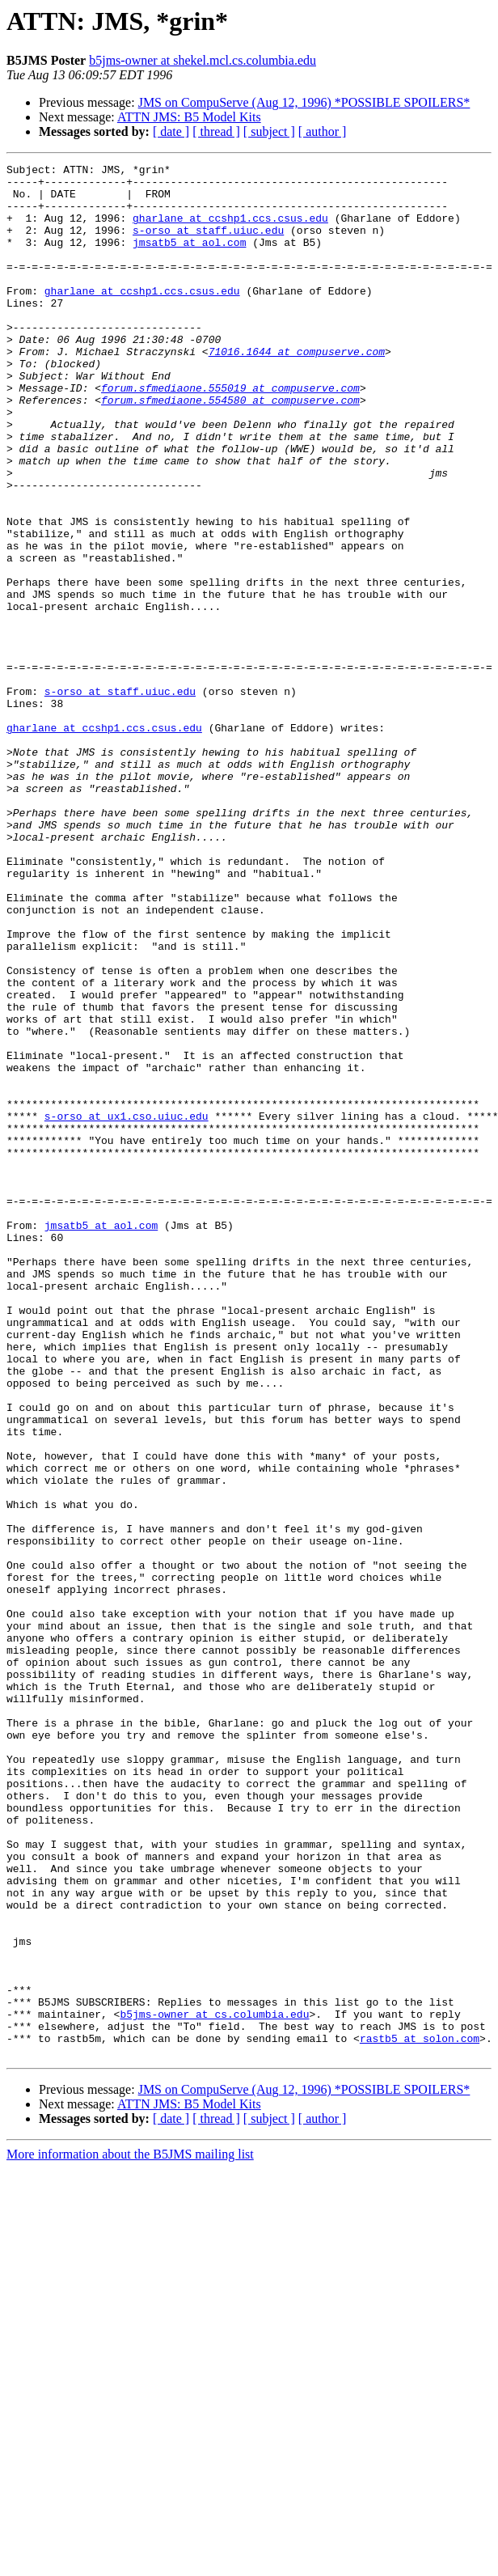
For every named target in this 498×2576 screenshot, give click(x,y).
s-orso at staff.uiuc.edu (208, 244)
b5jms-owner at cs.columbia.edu (214, 2385)
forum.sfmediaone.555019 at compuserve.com (230, 433)
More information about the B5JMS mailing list (130, 2533)
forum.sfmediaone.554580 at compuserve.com (230, 448)
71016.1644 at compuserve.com (297, 390)
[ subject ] (269, 131)
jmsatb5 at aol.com (189, 259)
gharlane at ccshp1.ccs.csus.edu (230, 229)
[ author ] (322, 131)
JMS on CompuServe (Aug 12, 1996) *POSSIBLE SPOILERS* (304, 102)
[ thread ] (216, 131)
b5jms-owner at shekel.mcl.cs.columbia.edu (202, 60)
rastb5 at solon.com (419, 2414)
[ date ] (171, 131)
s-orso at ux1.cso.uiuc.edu (126, 1307)
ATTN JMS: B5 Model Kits (189, 117)
